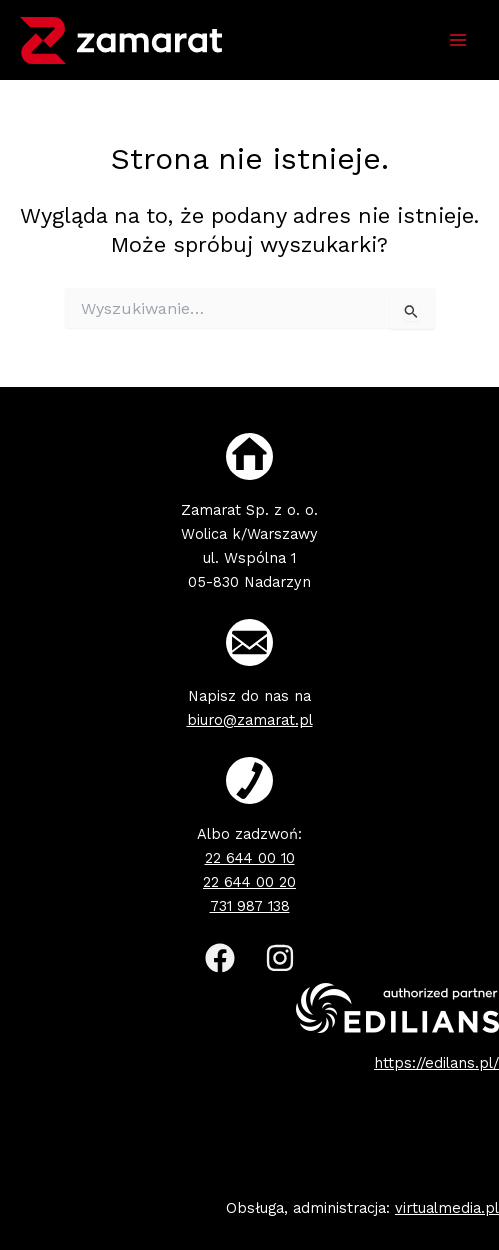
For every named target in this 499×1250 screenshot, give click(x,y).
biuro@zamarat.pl (250, 720)
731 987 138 (250, 906)
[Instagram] (280, 958)
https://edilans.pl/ (436, 1063)
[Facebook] (220, 958)
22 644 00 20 (249, 882)
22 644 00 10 (250, 858)
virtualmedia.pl (447, 1208)
